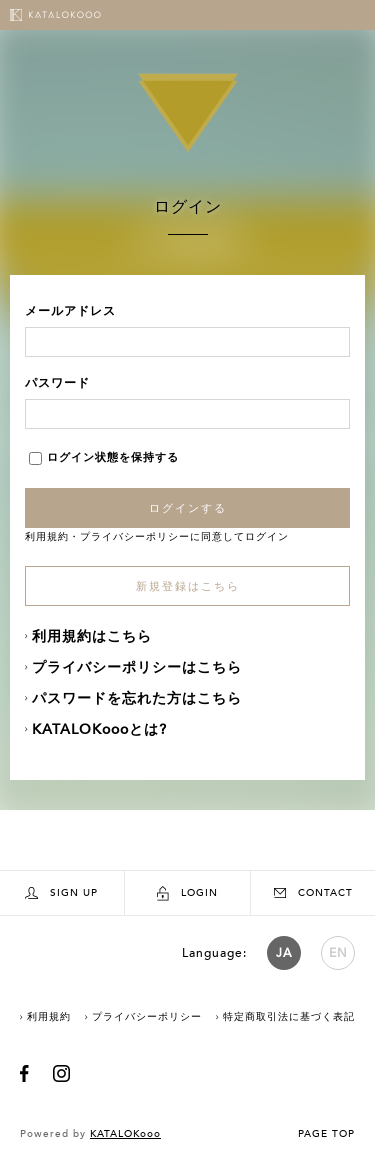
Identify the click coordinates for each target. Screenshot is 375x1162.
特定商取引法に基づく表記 (289, 1017)
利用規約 (47, 537)
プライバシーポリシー (135, 537)
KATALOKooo (125, 1134)
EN (338, 953)
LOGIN (187, 893)
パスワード (57, 383)
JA (284, 953)
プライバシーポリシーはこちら (137, 667)
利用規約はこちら (92, 636)
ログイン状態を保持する (104, 457)
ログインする (188, 508)
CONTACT (313, 893)
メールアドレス (70, 311)
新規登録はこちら (188, 586)
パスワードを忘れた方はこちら (137, 698)
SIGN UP (61, 893)
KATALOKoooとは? (99, 729)
